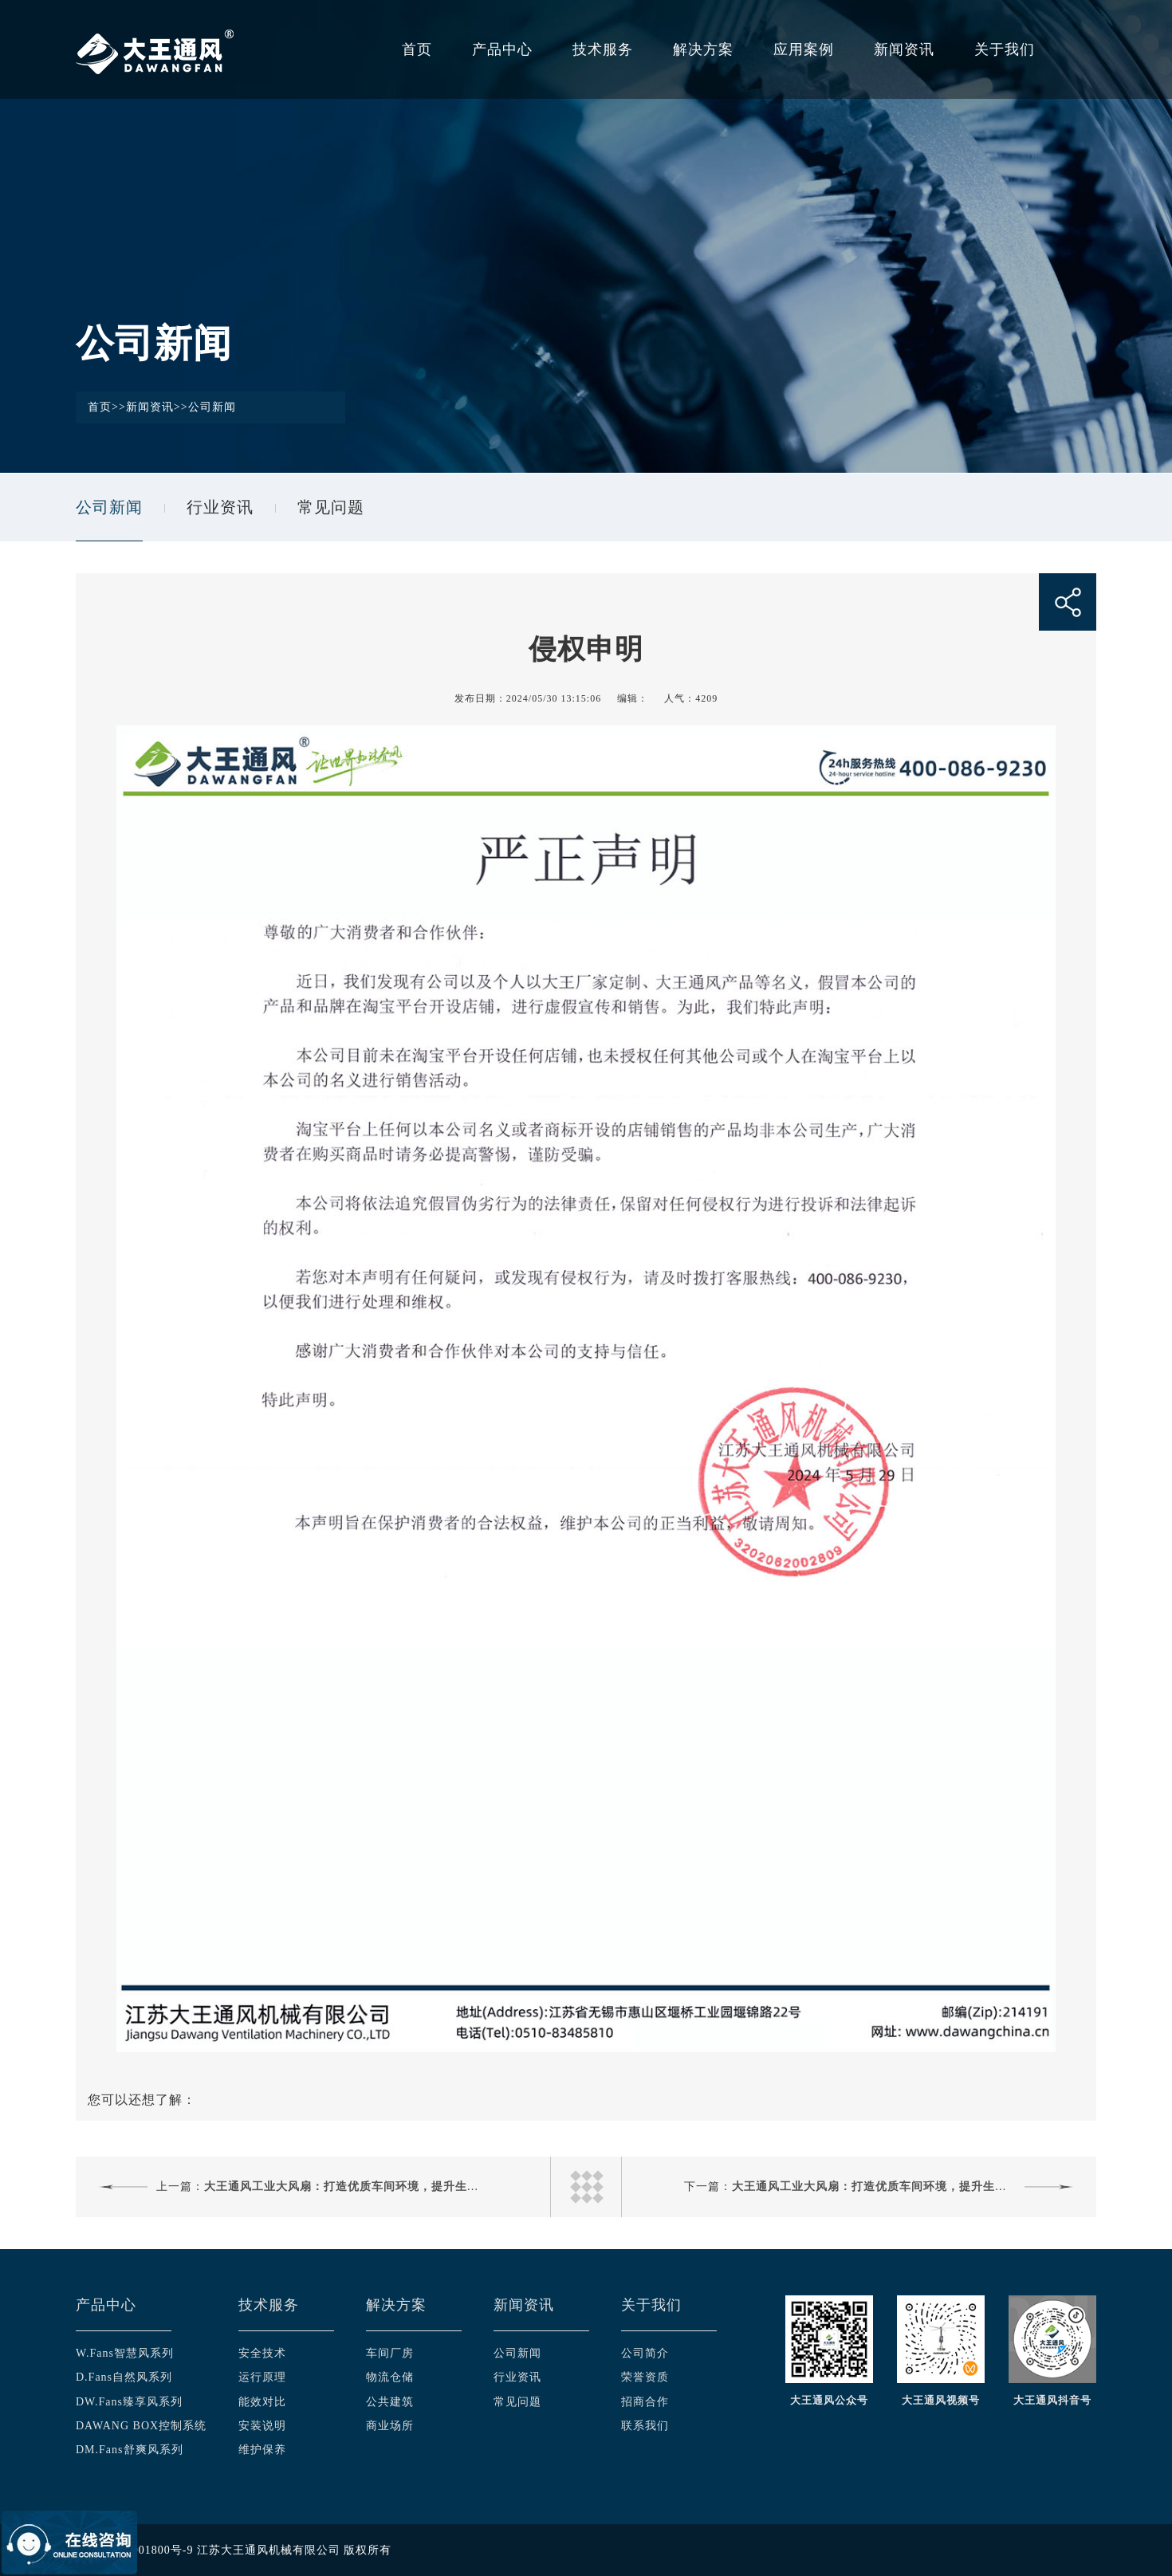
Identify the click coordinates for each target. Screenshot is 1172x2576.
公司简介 (645, 2353)
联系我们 (645, 2426)
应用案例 (803, 49)
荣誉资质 (645, 2377)
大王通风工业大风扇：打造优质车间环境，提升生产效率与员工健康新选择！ (407, 2187)
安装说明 (262, 2426)
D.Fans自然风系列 (124, 2377)
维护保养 (262, 2450)
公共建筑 (390, 2402)
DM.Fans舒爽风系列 (129, 2450)
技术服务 (602, 49)
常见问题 (330, 507)
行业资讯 (220, 507)
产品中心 (502, 49)
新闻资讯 (904, 49)
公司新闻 (212, 407)
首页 (417, 49)
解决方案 (703, 49)
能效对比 (262, 2402)
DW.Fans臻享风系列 (129, 2402)
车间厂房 (390, 2353)
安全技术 (262, 2353)
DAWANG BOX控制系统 (141, 2426)
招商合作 (645, 2402)
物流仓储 (390, 2377)
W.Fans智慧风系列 (125, 2353)
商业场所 (390, 2426)
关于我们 (1004, 49)
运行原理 (262, 2377)
